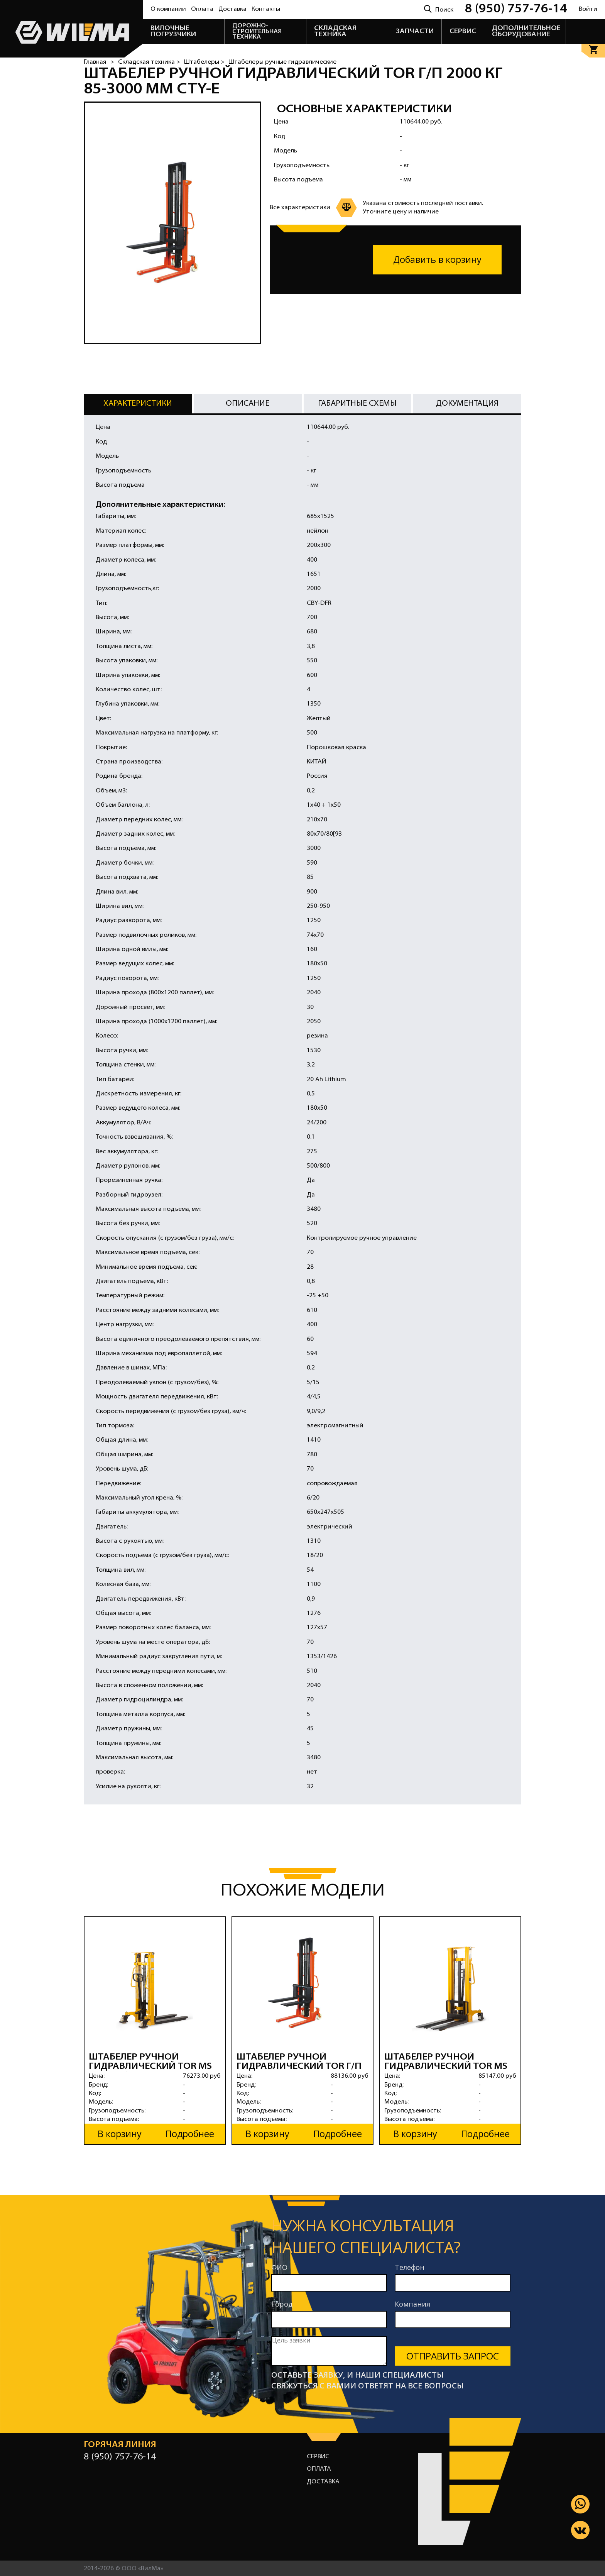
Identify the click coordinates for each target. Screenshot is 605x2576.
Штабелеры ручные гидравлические (282, 62)
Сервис (318, 2455)
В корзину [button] (120, 2133)
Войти (588, 9)
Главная (95, 62)
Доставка (232, 9)
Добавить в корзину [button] (437, 259)
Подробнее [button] (190, 2133)
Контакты (266, 9)
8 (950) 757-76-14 (516, 9)
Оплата (202, 9)
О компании (168, 9)
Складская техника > (149, 62)
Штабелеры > (204, 62)
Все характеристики (300, 208)
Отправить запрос (452, 2355)
